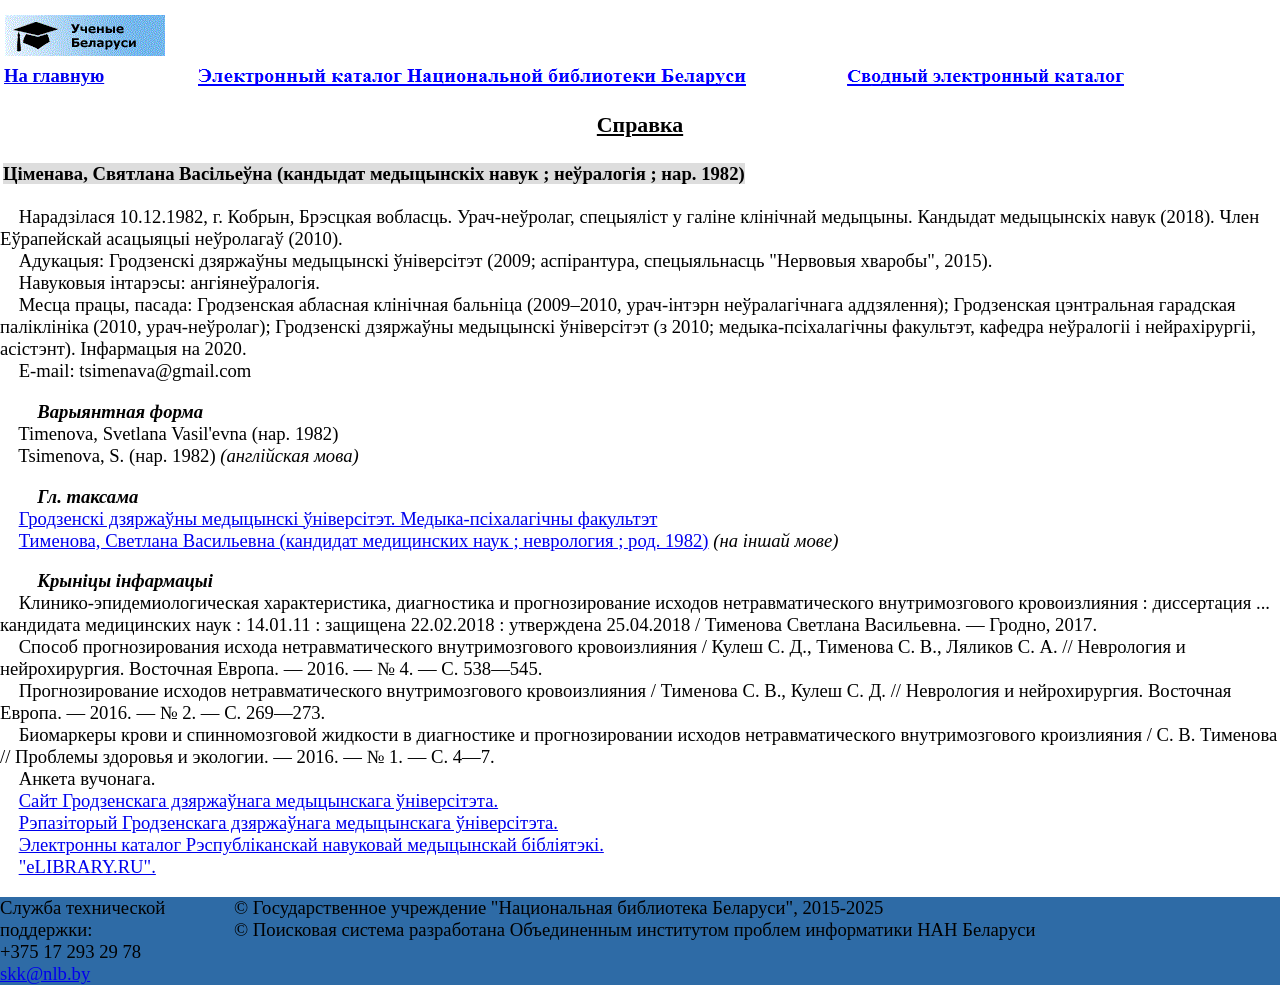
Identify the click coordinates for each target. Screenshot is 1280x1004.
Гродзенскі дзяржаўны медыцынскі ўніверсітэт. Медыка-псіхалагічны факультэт (338, 518)
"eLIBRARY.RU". (87, 866)
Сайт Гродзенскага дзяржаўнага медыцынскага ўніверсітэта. (258, 800)
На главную (54, 75)
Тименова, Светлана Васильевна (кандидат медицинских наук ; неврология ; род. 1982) (364, 540)
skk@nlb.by (45, 973)
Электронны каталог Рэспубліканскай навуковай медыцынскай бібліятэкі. (311, 844)
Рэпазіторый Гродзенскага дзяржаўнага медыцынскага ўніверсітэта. (288, 822)
